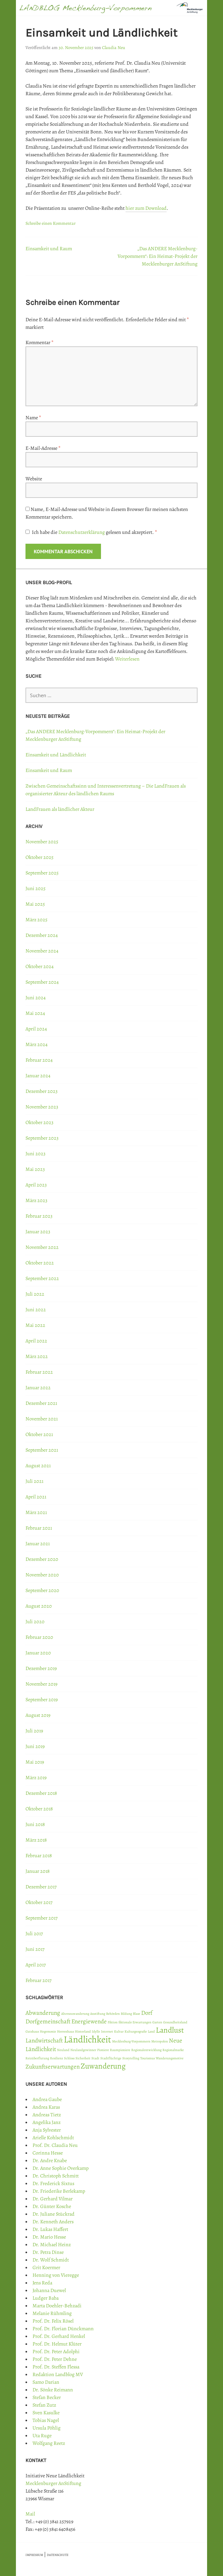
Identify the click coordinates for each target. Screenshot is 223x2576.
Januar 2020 (38, 1652)
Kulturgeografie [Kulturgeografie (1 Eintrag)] (136, 2031)
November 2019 (41, 1684)
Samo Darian (45, 2382)
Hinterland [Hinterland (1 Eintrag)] (83, 2031)
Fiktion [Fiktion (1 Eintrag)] (113, 2022)
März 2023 (36, 1200)
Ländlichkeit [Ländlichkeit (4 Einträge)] (87, 2039)
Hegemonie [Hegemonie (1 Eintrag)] (48, 2031)
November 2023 (41, 1106)
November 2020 (42, 1574)
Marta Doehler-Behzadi (57, 2305)
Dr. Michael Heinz (51, 2244)
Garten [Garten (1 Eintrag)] (157, 2022)
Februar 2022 (39, 1372)
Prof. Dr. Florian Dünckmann (63, 2328)
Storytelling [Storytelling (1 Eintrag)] (130, 2058)
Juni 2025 (35, 888)
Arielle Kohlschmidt (53, 2137)
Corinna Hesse (47, 2152)
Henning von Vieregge (55, 2275)
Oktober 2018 (39, 1808)
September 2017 (41, 1917)
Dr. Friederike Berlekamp (58, 2191)
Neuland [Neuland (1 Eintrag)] (63, 2050)
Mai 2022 (35, 1325)
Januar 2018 (37, 1871)
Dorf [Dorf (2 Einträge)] (146, 2013)
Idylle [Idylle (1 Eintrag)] (96, 2031)
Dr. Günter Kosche (51, 2206)
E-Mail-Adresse (43, 448)
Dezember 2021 (41, 1403)
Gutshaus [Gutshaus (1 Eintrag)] (32, 2031)
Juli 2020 (35, 1621)
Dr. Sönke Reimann (52, 2389)
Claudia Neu (113, 48)
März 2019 (36, 1777)
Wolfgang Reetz (48, 2443)
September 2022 (42, 1278)
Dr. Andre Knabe (49, 2160)
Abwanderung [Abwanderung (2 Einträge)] (42, 2013)
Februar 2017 (38, 1980)
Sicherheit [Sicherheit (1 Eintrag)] (83, 2058)
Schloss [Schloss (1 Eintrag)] (69, 2058)
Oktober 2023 (39, 1122)
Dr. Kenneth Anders (53, 2221)
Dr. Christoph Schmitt (55, 2175)
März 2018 (36, 1840)
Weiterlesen (127, 658)
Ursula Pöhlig (46, 2427)
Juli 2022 (34, 1294)
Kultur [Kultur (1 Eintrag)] (119, 2031)
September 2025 (42, 872)
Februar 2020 (39, 1637)
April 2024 (36, 1028)
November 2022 (42, 1247)
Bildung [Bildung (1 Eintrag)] (126, 2013)
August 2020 (38, 1606)
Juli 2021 (34, 1481)
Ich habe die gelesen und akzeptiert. (91, 532)
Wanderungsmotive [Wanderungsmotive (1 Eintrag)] (169, 2058)
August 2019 (37, 1715)
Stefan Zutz (44, 2405)
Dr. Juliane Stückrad (53, 2214)
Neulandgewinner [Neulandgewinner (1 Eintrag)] (83, 2050)
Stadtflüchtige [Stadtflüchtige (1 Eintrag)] (110, 2058)
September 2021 (41, 1450)
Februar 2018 (38, 1855)
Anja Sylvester (46, 2130)
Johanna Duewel (49, 2290)
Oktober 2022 (39, 1262)
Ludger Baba (45, 2298)
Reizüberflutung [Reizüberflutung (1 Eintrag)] (37, 2058)
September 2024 (42, 982)
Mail (30, 2513)
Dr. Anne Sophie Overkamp (60, 2168)
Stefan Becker (46, 2397)
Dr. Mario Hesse (49, 2236)
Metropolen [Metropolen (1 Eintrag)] (159, 2041)
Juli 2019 (34, 1730)
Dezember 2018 (41, 1793)
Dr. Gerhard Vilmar (52, 2198)
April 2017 (35, 1964)
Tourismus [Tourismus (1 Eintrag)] (147, 2058)
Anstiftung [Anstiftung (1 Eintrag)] (97, 2013)
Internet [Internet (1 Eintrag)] (107, 2031)
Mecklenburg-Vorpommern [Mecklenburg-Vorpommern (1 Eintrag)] (131, 2041)
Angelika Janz (46, 2122)
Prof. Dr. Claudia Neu (55, 2145)
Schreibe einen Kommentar (50, 223)
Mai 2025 (35, 904)
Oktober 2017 (39, 1902)
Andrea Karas (46, 2107)
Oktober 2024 (39, 966)
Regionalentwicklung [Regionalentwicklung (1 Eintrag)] (146, 2050)
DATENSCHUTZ (57, 2555)
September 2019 (41, 1699)
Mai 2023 (35, 1169)
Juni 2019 (35, 1746)
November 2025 (41, 841)
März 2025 (36, 919)
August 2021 (38, 1465)
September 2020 (42, 1590)
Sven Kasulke (46, 2412)
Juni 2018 (35, 1824)
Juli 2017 (34, 1933)
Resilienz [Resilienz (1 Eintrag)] (56, 2058)
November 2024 (41, 950)
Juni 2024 (35, 997)
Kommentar (39, 342)
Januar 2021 (37, 1543)
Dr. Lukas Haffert (50, 2229)
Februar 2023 (39, 1216)
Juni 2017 (35, 1949)
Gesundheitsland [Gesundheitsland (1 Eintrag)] (175, 2022)
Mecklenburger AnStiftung (53, 2483)
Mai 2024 (35, 1013)
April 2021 (35, 1496)
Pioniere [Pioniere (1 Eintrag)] (103, 2050)
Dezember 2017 (41, 1886)
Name (33, 417)
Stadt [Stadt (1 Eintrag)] (95, 2058)
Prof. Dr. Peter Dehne (54, 2359)
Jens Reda (42, 2282)
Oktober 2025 (39, 857)
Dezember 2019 (41, 1668)
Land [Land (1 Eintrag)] (151, 2031)
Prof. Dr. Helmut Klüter (57, 2343)
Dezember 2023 (41, 1091)
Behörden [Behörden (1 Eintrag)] (113, 2013)
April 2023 (36, 1184)
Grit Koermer (46, 2267)
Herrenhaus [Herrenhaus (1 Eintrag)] (65, 2031)
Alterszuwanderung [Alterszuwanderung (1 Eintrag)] (75, 2013)
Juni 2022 (35, 1309)
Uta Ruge (42, 2435)
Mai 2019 (34, 1762)
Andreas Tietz (46, 2114)
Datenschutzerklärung (82, 532)
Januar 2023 (37, 1231)
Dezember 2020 (41, 1559)
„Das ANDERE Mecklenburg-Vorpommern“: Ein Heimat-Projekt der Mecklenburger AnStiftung (158, 256)
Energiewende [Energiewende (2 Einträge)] (89, 2021)
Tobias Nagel (45, 2420)
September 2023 (42, 1138)
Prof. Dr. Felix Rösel (53, 2321)
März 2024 (36, 1044)
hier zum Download (146, 208)
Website (33, 478)
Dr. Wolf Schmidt (50, 2259)
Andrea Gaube (47, 2099)
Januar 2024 (37, 1075)
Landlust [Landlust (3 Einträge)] (170, 2030)
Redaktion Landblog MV (57, 2374)
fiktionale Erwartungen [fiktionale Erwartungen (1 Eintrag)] (135, 2022)
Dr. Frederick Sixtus (53, 2183)
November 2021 (41, 1418)
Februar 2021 (38, 1528)
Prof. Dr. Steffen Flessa (55, 2366)
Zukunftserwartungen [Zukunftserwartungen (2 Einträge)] (52, 2067)
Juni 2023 (35, 1153)
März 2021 (36, 1512)
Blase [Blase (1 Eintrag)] (136, 2013)
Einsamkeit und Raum (48, 248)
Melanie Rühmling (52, 2313)
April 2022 (36, 1340)
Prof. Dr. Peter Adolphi (56, 2351)
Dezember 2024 (41, 935)
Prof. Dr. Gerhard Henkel (58, 2336)
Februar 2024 (39, 1060)
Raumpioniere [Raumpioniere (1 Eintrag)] (120, 2050)
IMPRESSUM (34, 2555)
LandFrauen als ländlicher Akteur (59, 809)
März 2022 (36, 1356)
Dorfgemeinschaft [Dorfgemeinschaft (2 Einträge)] (47, 2021)
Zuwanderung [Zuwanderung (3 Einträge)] (103, 2066)
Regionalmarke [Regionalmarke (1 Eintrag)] (173, 2050)
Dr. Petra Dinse (48, 2252)
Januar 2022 (38, 1387)
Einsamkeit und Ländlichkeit (55, 754)
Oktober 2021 (39, 1434)
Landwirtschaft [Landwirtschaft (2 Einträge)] (44, 2040)
